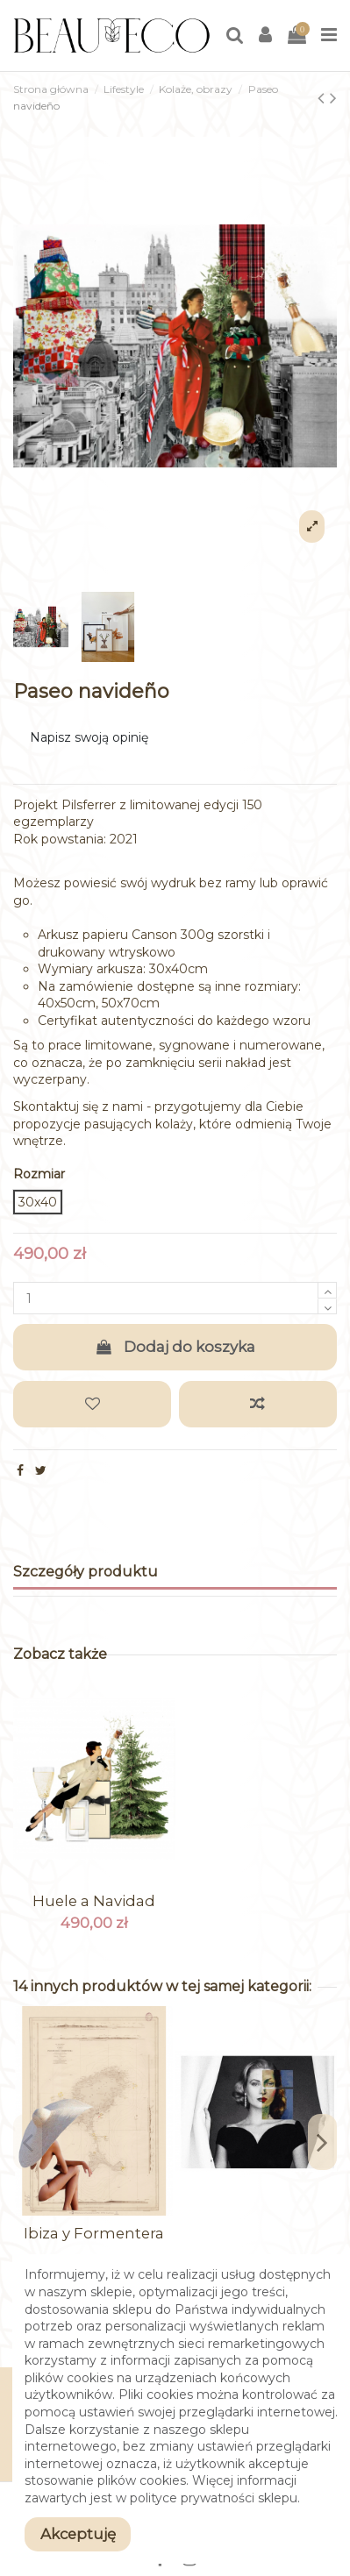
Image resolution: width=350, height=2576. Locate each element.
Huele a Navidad (93, 1901)
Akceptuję (78, 2534)
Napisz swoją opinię (89, 737)
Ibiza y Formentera (94, 2233)
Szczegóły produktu (85, 1571)
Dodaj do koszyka (175, 1347)
